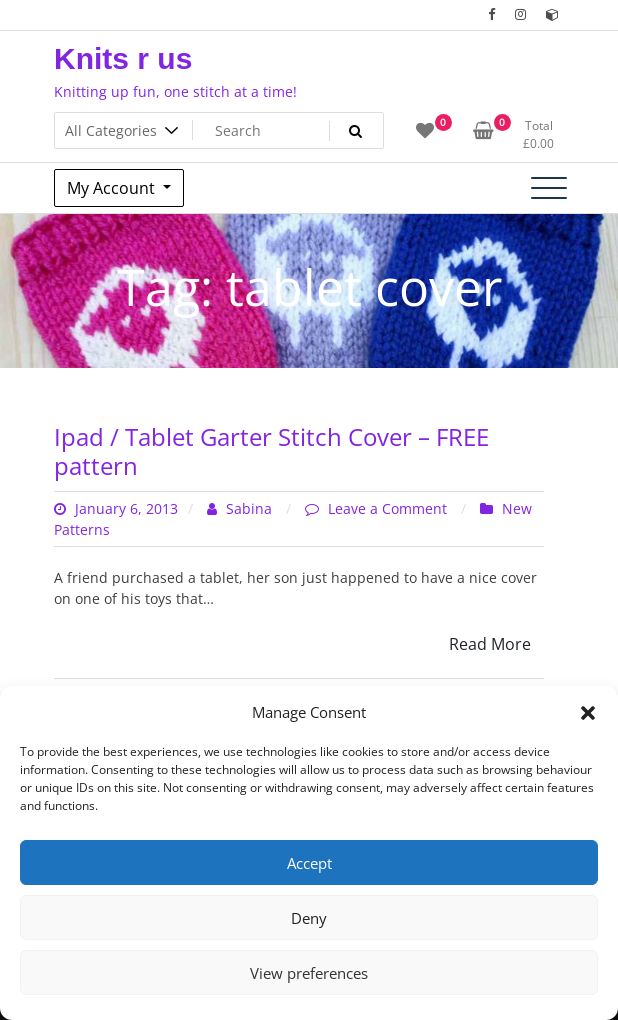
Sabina (241, 508)
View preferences (309, 973)
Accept (309, 863)
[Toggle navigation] (549, 188)
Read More (490, 644)
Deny (309, 918)
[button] (588, 712)
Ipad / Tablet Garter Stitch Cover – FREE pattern (271, 451)
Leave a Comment (389, 508)
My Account (113, 188)
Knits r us (123, 58)
